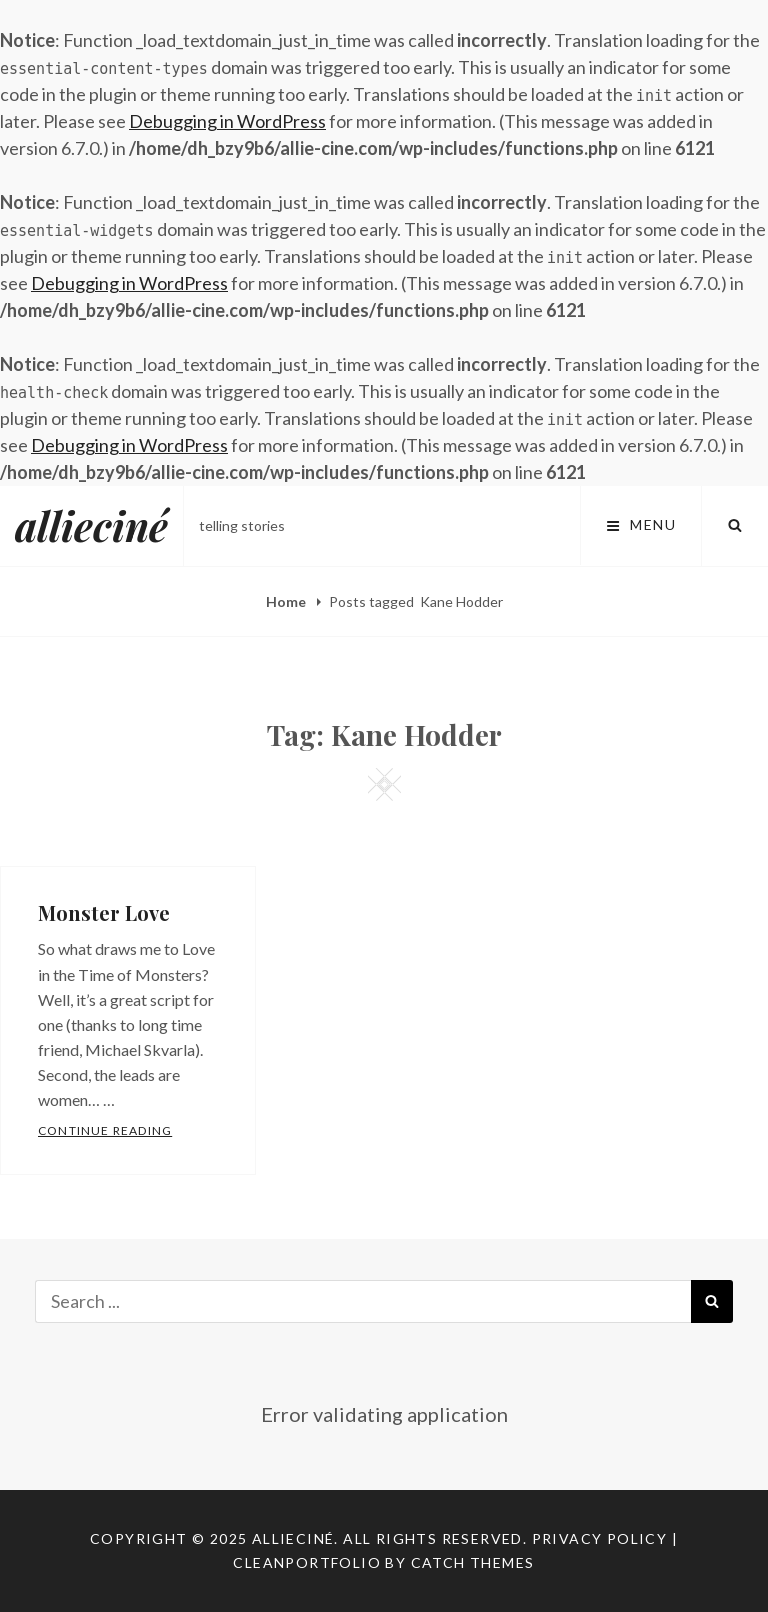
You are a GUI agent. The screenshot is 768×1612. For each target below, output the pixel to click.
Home (287, 601)
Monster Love (104, 912)
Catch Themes (473, 1562)
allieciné (91, 525)
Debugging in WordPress (227, 121)
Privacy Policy (600, 1538)
